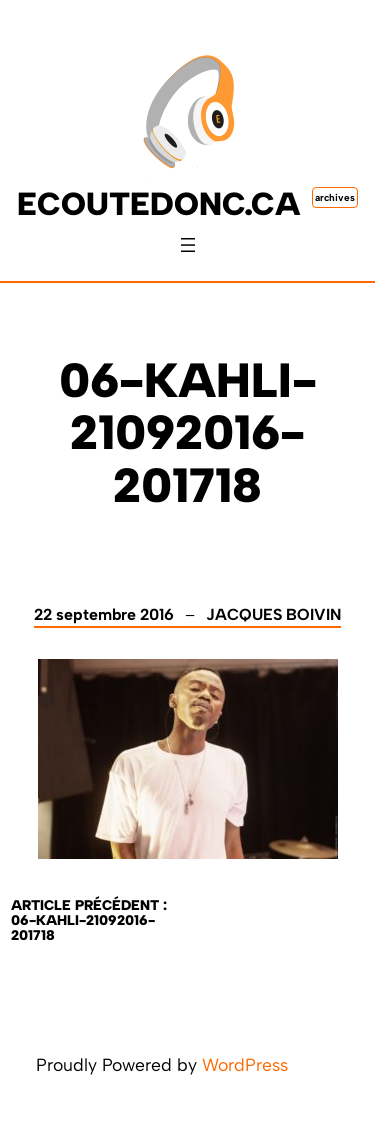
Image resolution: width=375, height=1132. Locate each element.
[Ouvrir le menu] (188, 245)
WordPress (245, 1064)
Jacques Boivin (273, 614)
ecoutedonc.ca (159, 204)
